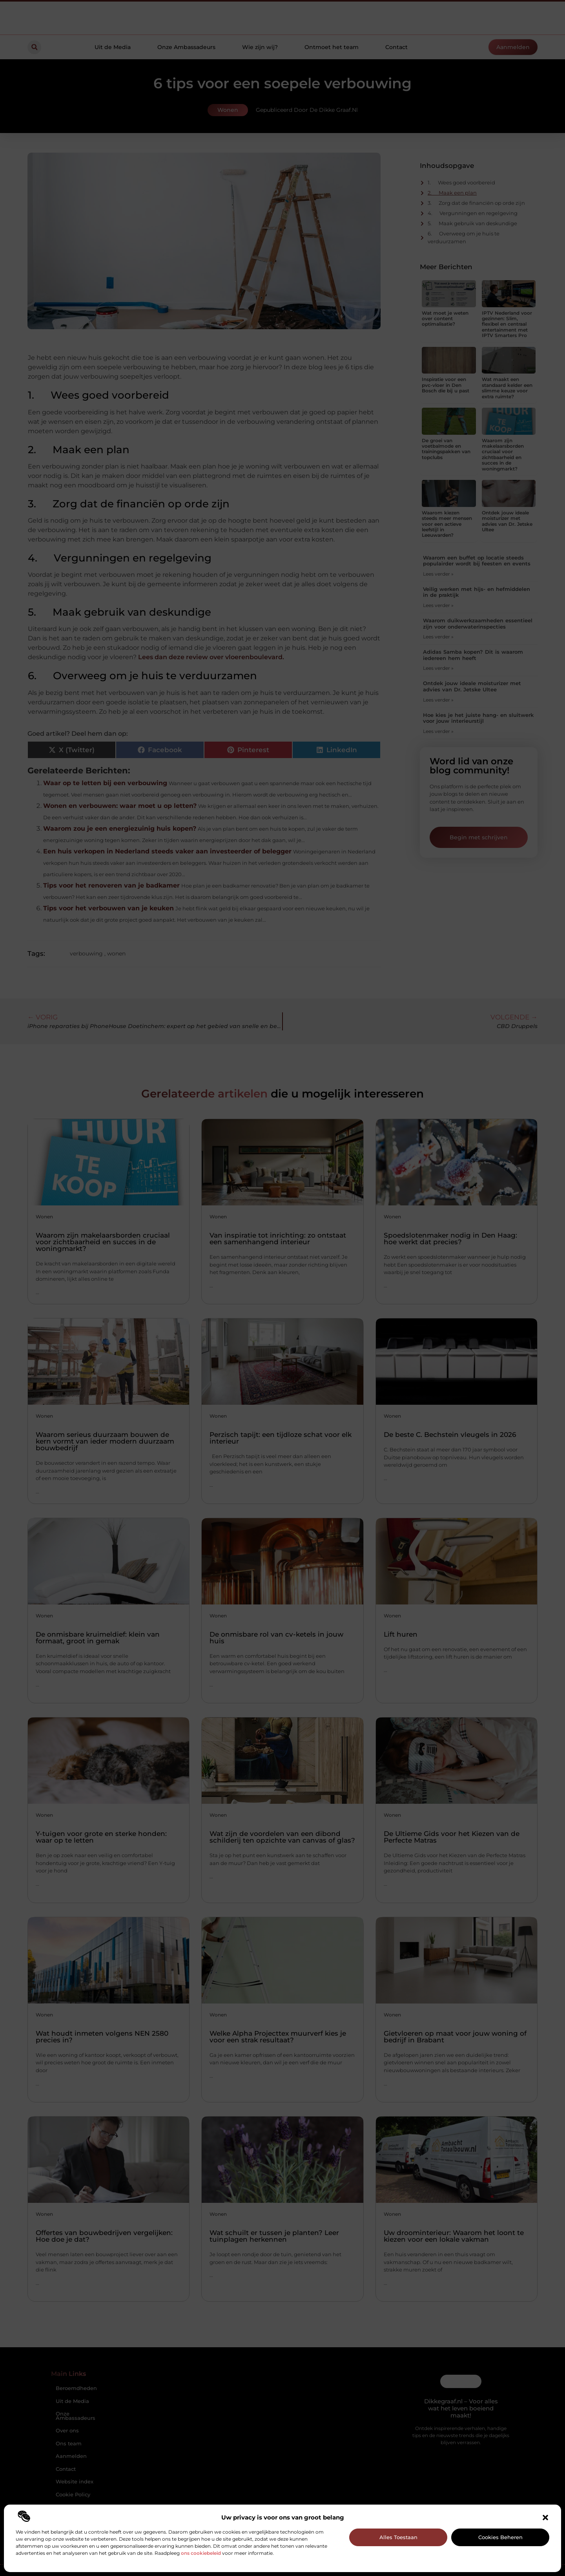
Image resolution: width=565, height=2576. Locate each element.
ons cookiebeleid (201, 2553)
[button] (545, 2517)
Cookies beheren (500, 2537)
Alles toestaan (398, 2537)
